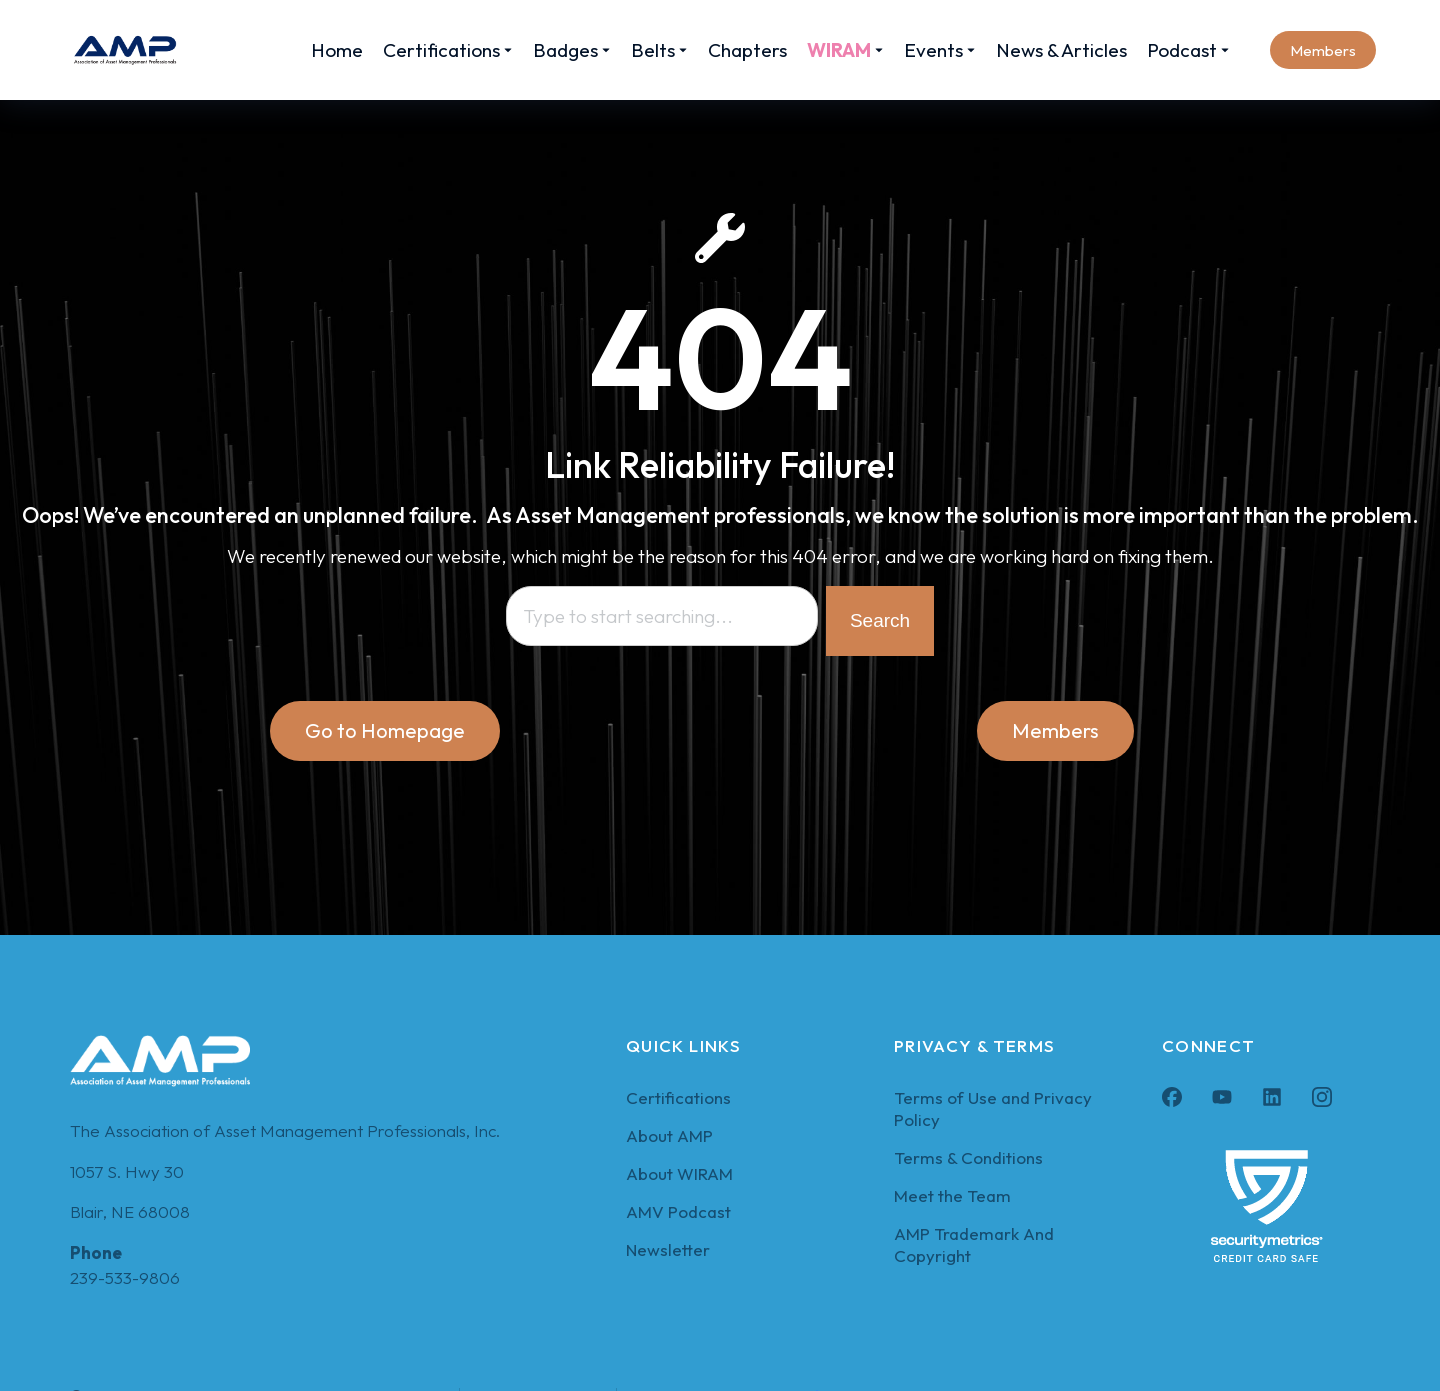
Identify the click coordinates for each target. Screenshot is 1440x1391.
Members (1323, 50)
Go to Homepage (385, 732)
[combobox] (662, 618)
